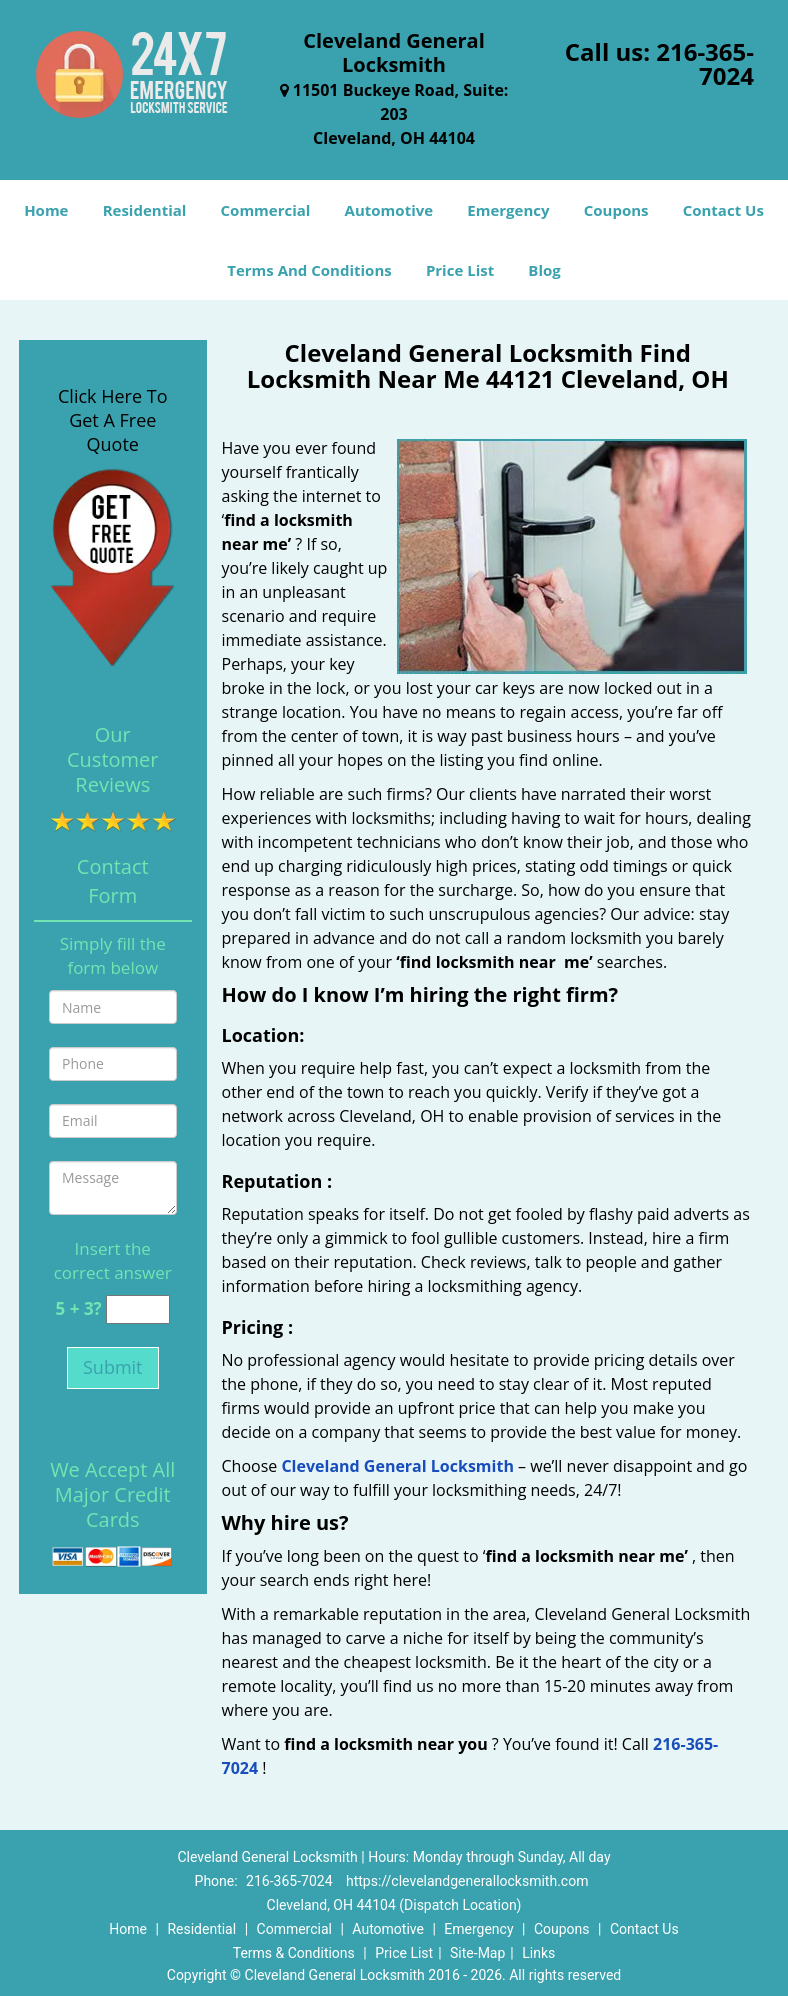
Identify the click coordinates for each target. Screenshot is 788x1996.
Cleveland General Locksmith (397, 1466)
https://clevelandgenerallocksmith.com (467, 1881)
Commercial (266, 210)
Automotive (389, 210)
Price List (460, 270)
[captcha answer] (138, 1309)
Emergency (508, 210)
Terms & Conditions (294, 1953)
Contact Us (723, 210)
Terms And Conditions (309, 270)
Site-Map (477, 1953)
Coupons (616, 210)
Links (538, 1953)
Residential (145, 210)
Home (46, 210)
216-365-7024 (705, 63)
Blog (544, 270)
